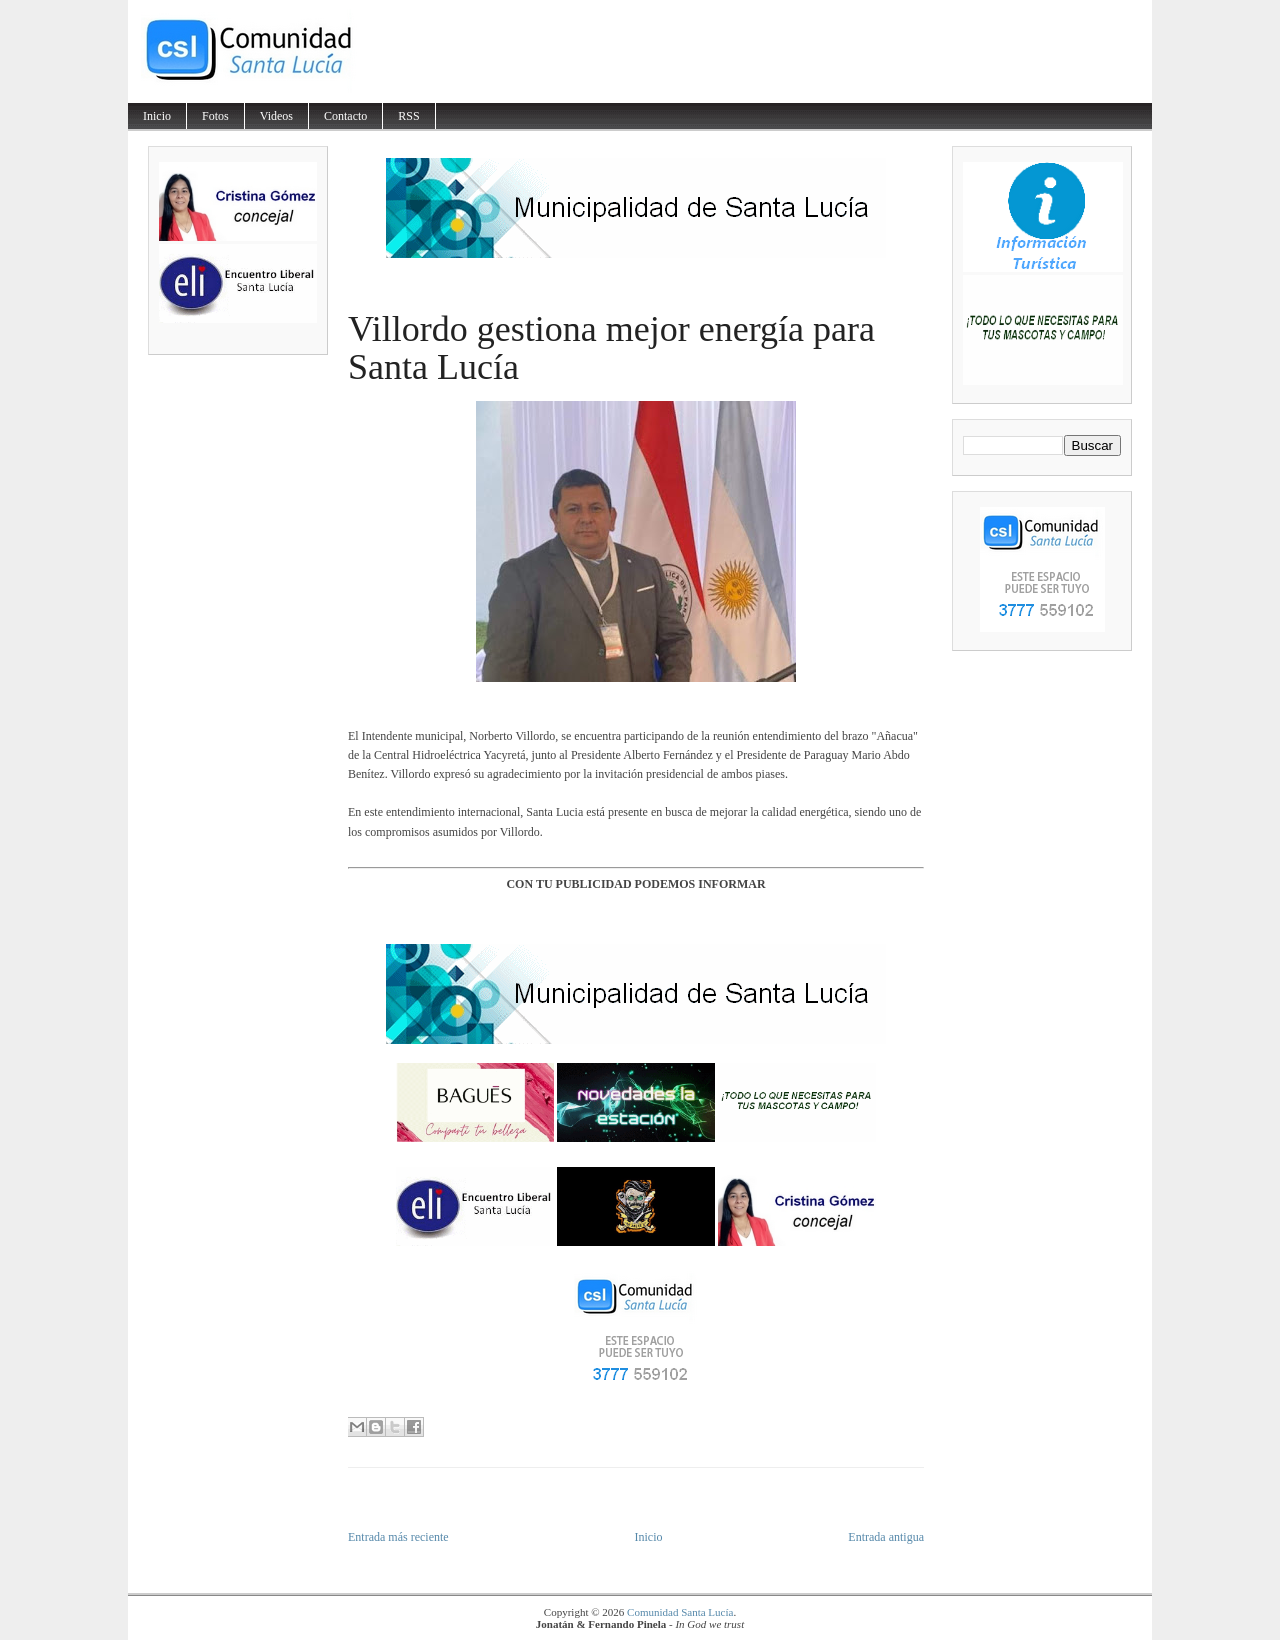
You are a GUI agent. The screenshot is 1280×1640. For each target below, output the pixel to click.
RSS (408, 116)
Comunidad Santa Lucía (680, 1612)
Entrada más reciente (398, 1537)
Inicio (157, 116)
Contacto (345, 116)
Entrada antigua (886, 1537)
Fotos (215, 116)
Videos (276, 116)
